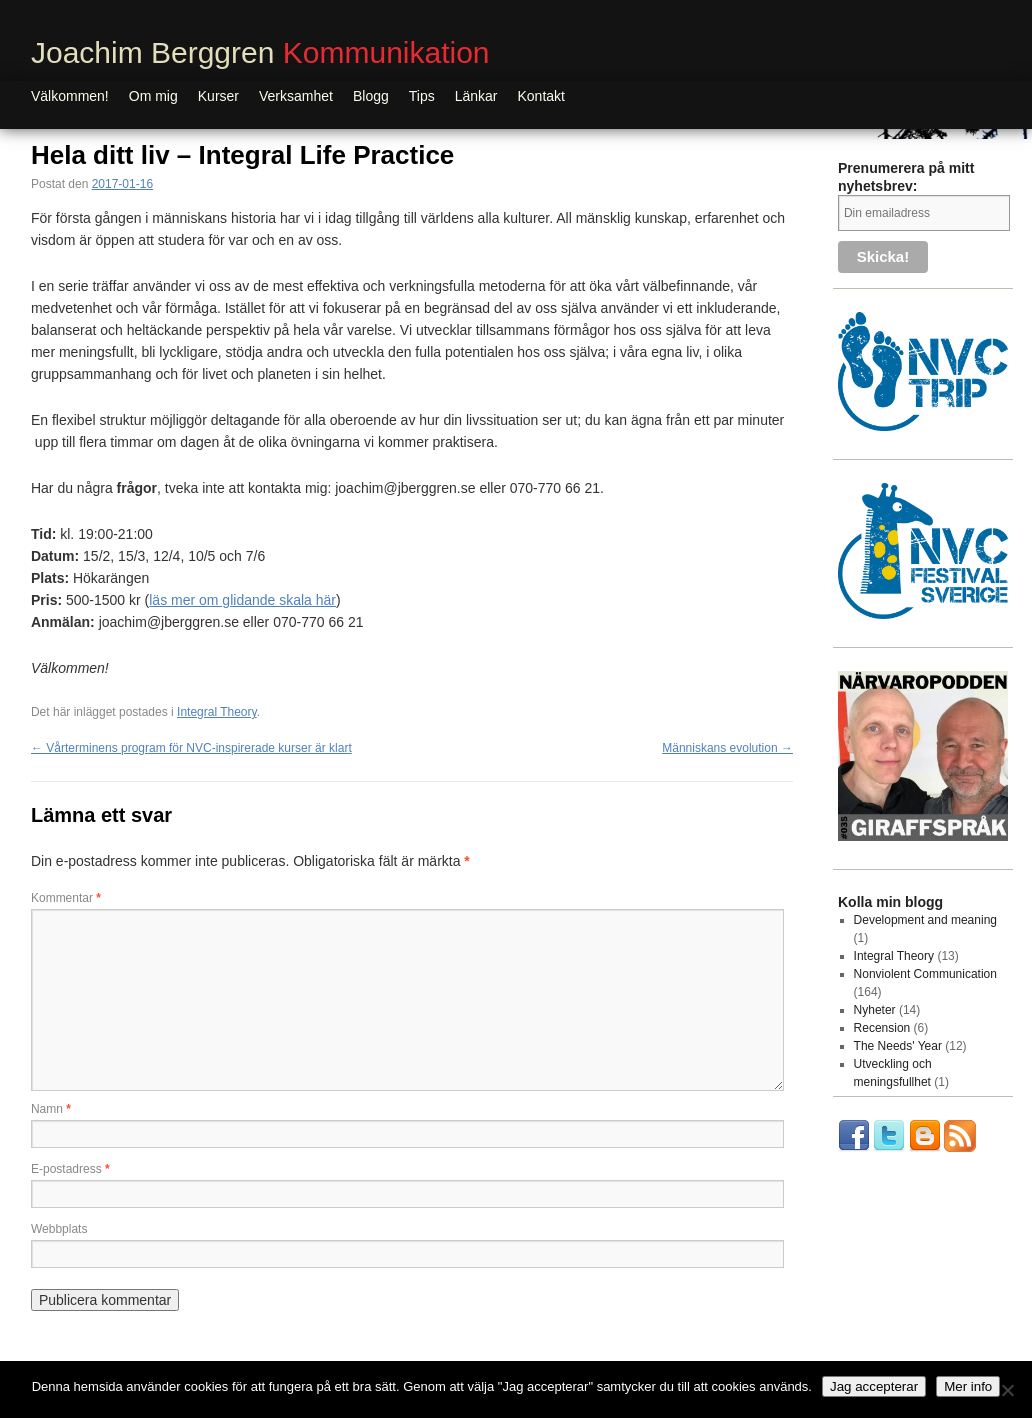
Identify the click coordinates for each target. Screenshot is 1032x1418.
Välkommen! (70, 96)
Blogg (371, 96)
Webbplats (59, 1229)
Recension (882, 1028)
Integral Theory (217, 712)
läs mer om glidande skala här (242, 600)
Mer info (968, 1386)
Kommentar (66, 898)
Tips (422, 96)
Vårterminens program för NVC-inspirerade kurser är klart (191, 748)
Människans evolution (727, 748)
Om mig (153, 96)
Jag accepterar (874, 1386)
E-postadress (70, 1169)
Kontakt (541, 96)
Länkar (476, 96)
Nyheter (875, 1010)
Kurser (218, 96)
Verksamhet (296, 96)
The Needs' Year (898, 1046)
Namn (51, 1109)
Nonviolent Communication (925, 974)
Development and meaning (925, 920)
